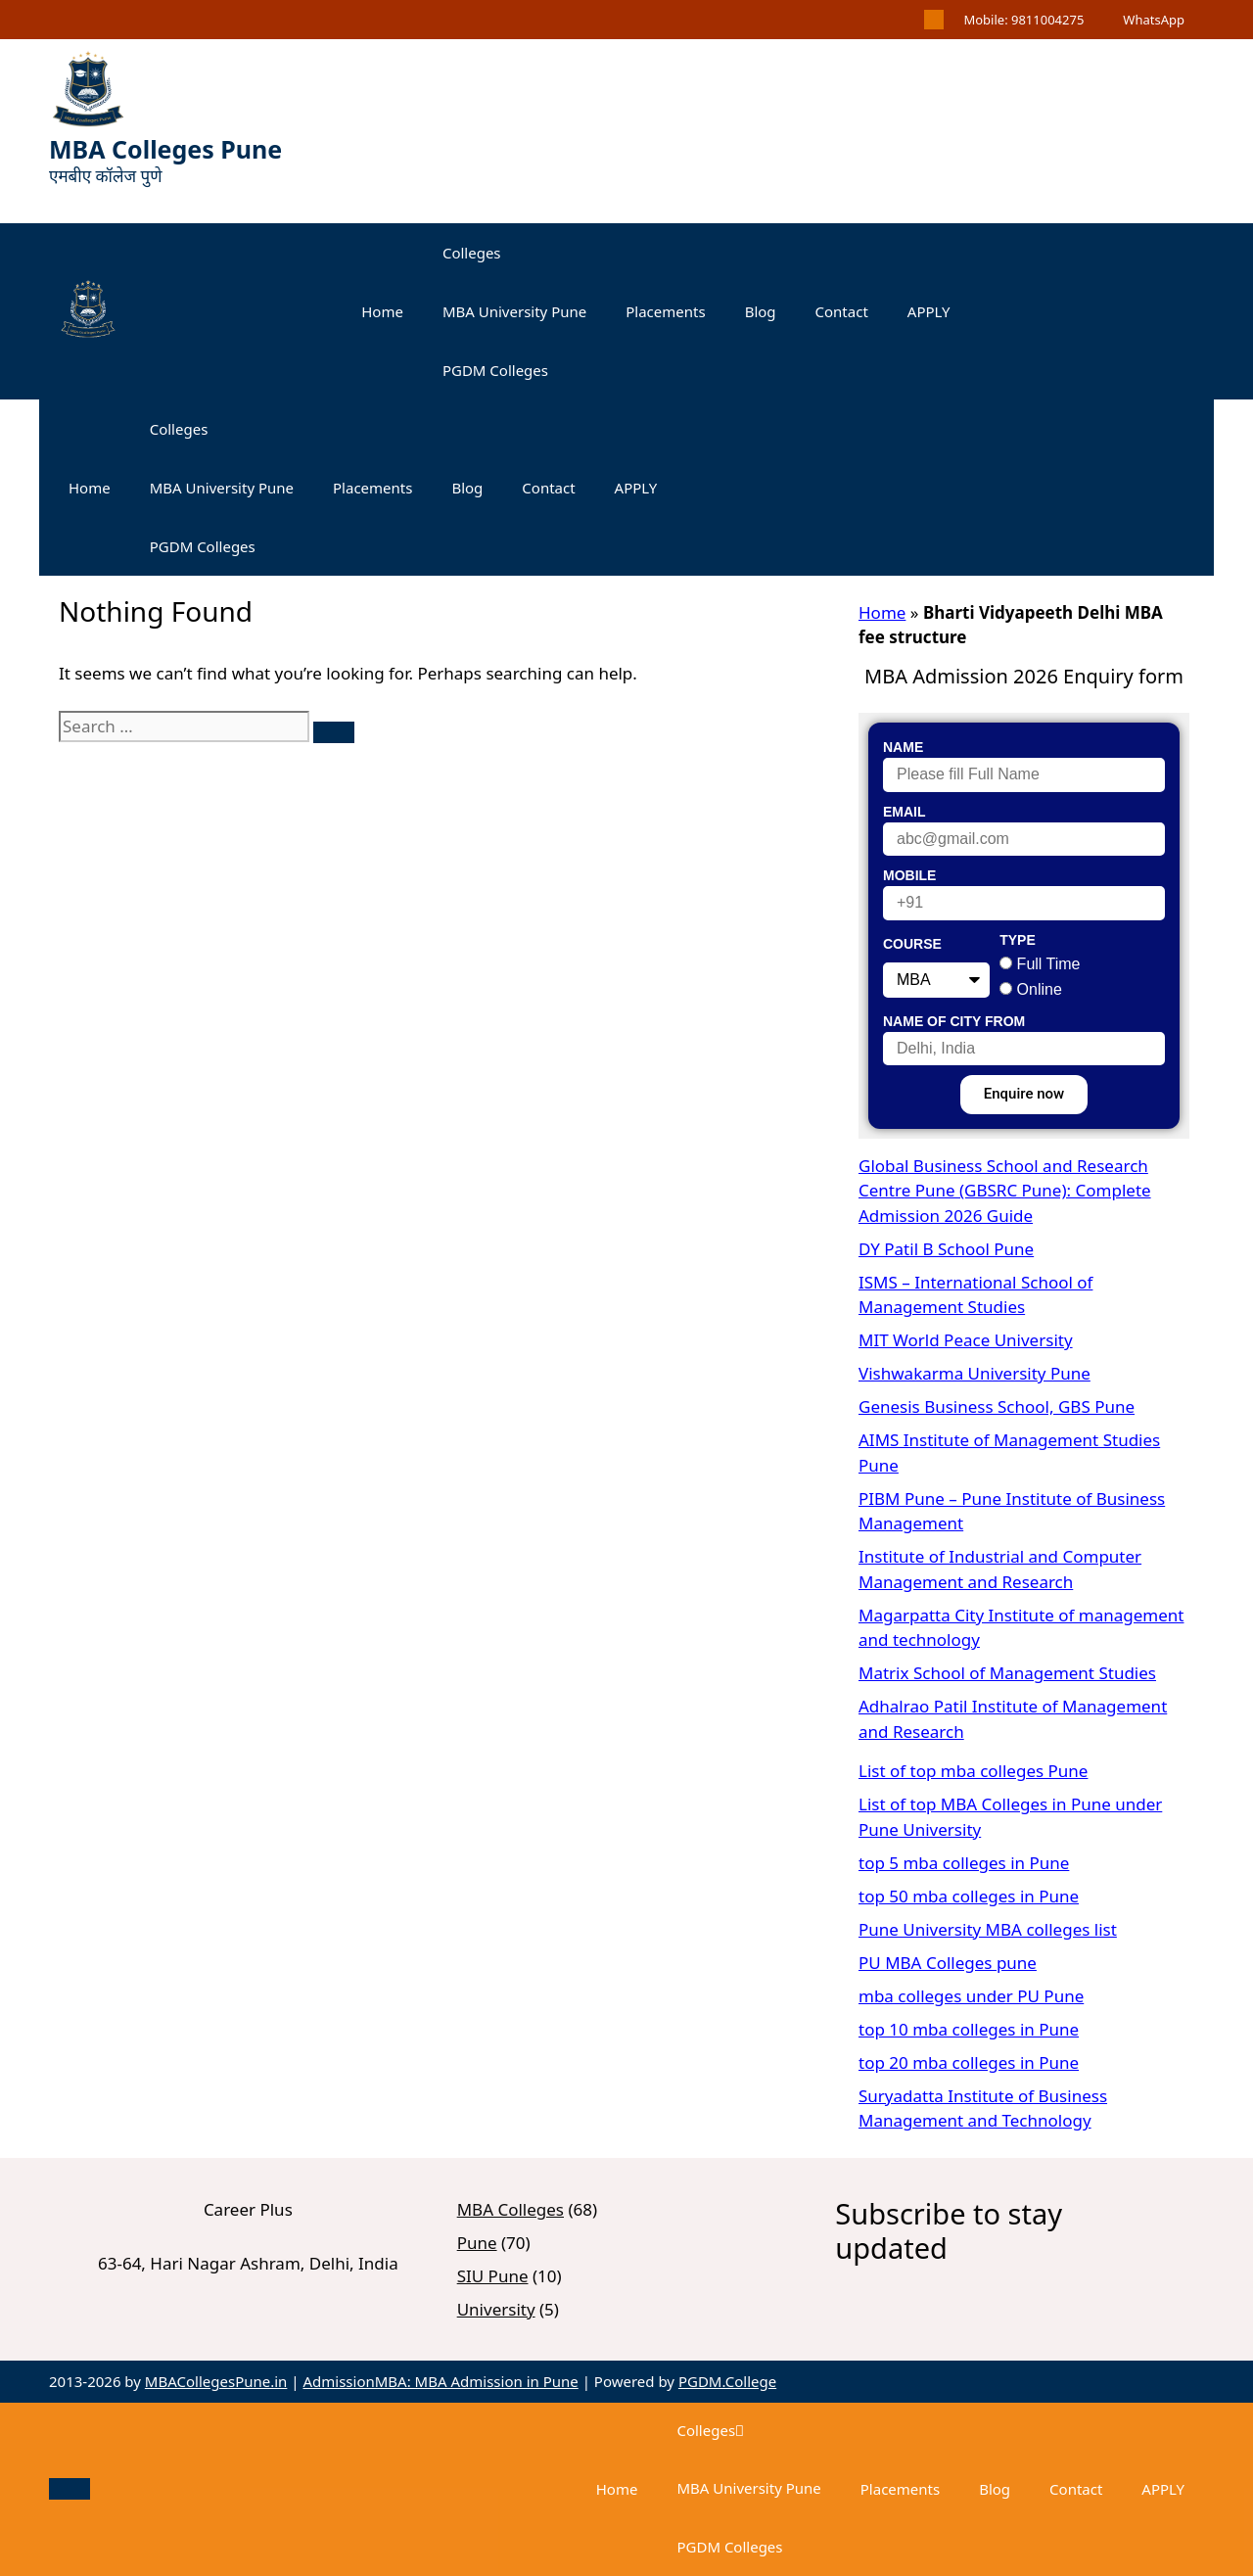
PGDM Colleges (495, 370)
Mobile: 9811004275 (1023, 19)
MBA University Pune (514, 311)
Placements (665, 311)
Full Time (1049, 964)
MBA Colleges (510, 2209)
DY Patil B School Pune (946, 1249)
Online (1039, 989)
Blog (760, 311)
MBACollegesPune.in (216, 2381)
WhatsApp (1153, 19)
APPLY (929, 311)
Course (912, 944)
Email (904, 812)
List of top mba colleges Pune (973, 1770)
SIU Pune (493, 2276)
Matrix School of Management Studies (1007, 1673)
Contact (841, 311)
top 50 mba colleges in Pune (969, 1896)
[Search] (333, 732)
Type (1017, 940)
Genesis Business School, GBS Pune (997, 1406)
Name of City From (954, 1021)
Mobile (909, 875)
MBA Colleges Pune (165, 148)
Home (382, 311)
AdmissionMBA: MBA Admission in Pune (440, 2381)
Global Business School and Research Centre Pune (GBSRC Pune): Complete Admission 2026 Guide (1005, 1190)
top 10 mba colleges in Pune (969, 2029)
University (496, 2309)
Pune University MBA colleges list (988, 1929)
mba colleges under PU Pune (971, 1996)
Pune (477, 2242)
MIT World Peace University (966, 1340)
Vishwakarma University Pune (975, 1373)
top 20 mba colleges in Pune (969, 2062)
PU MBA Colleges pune (948, 1962)
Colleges (471, 252)
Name (903, 747)
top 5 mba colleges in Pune (964, 1862)
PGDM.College (727, 2381)
